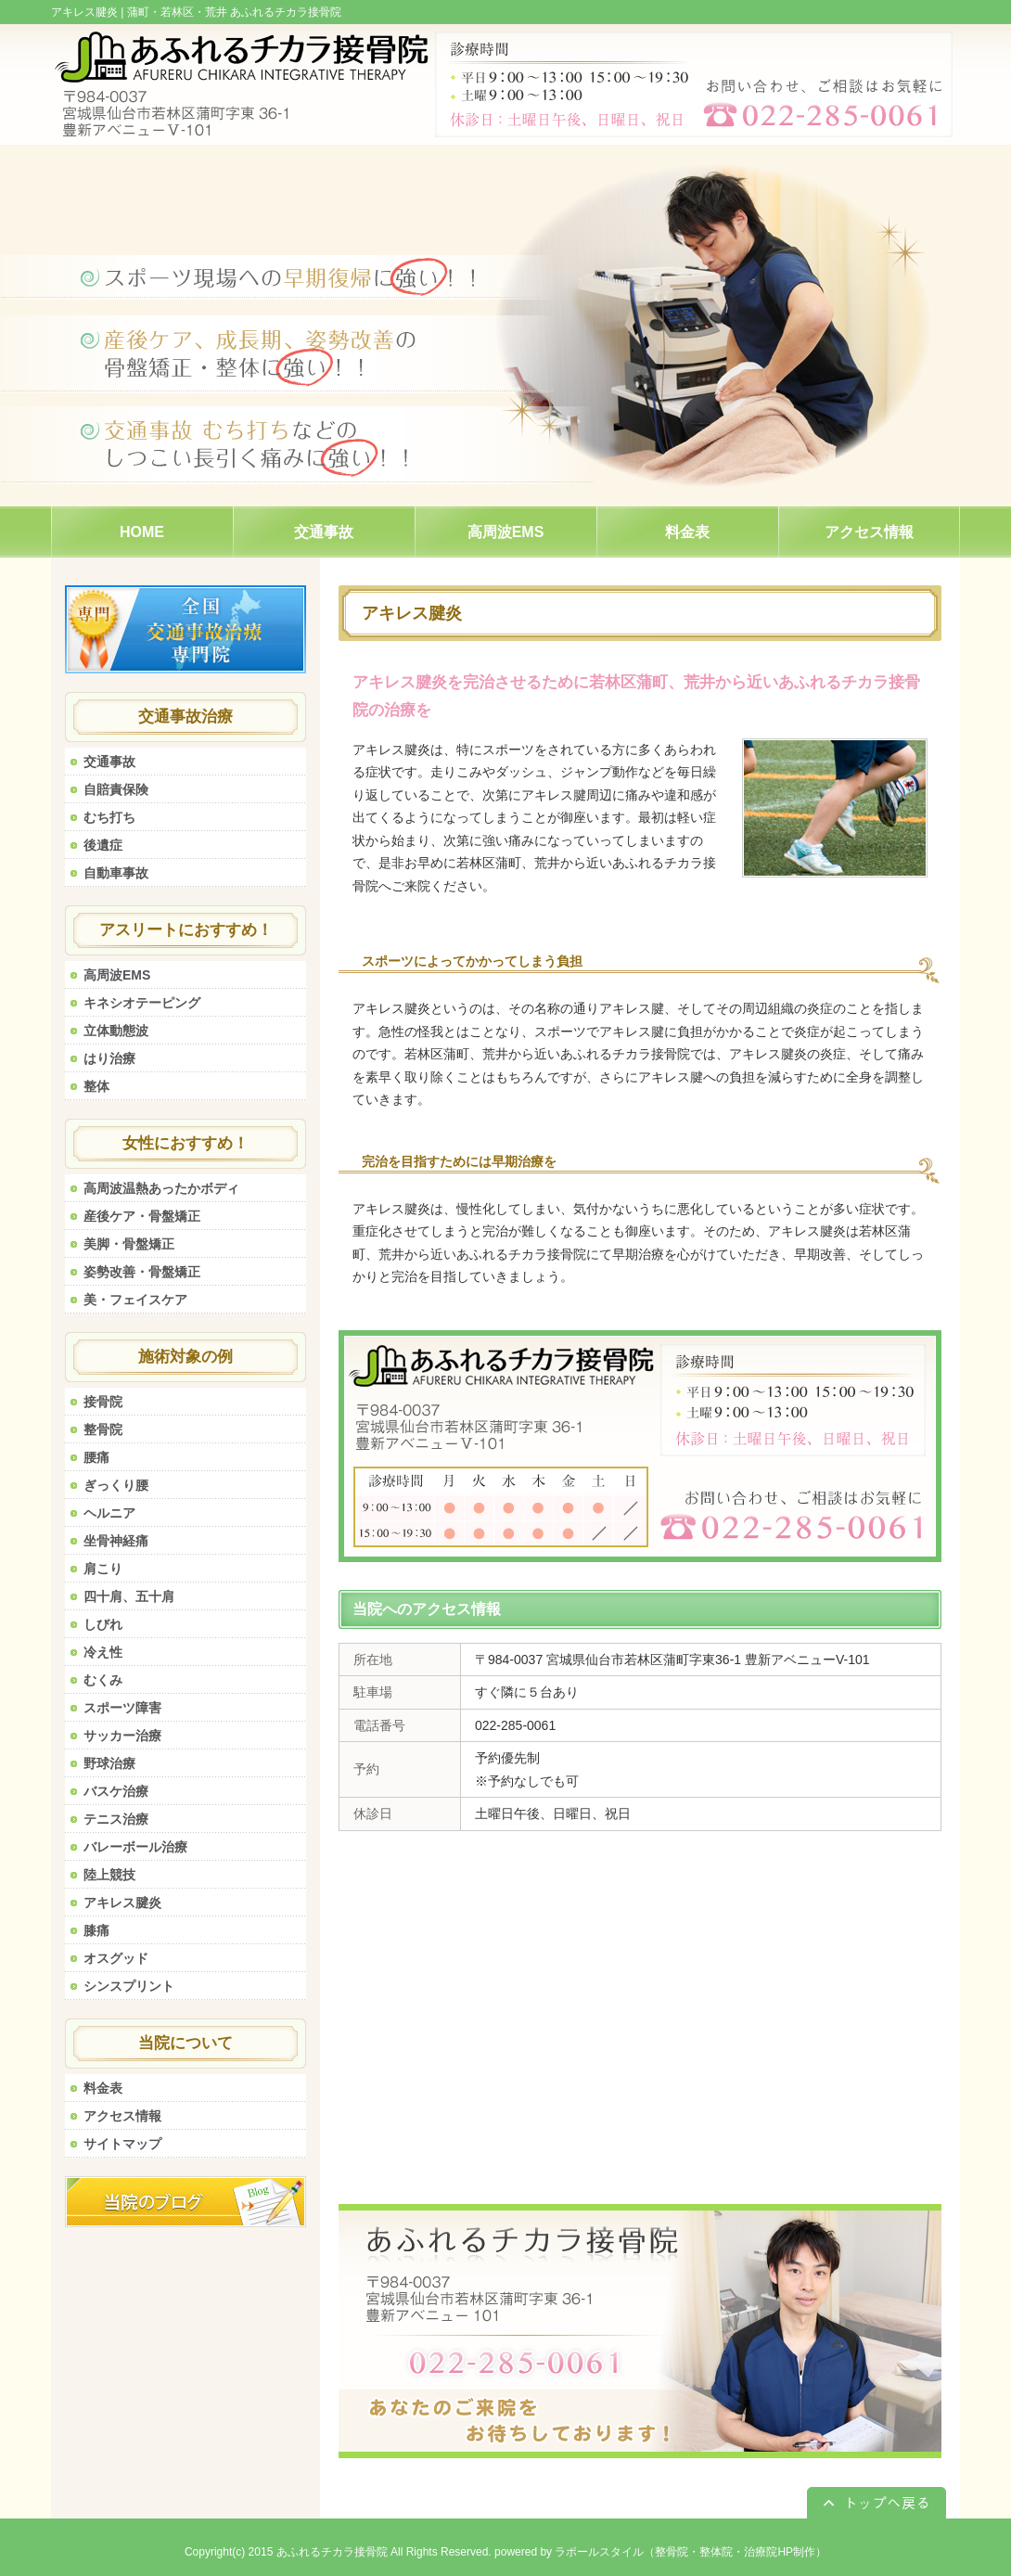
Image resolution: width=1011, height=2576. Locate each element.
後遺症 (102, 845)
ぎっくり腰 (115, 1485)
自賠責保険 (115, 789)
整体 (96, 1086)
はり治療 (109, 1058)
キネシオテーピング (141, 1002)
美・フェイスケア (135, 1299)
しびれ (102, 1624)
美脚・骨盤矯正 (128, 1244)
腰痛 (96, 1457)
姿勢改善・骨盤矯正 (141, 1271)
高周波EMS (116, 975)
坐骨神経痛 (115, 1540)
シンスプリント (128, 1986)
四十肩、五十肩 (128, 1596)
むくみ (102, 1679)
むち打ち (109, 817)
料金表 (102, 2088)
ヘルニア (109, 1513)
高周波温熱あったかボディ (161, 1188)
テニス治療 (115, 1819)
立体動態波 (115, 1030)
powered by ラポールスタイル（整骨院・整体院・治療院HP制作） (660, 2551)
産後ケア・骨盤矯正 (141, 1216)
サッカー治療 (122, 1735)
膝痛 (96, 1930)
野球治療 (109, 1763)
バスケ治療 (115, 1791)
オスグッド (115, 1958)
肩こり (102, 1568)
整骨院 (102, 1429)
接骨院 (102, 1401)
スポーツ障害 (122, 1707)
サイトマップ (122, 2143)
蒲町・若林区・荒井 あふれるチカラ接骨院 (234, 12)
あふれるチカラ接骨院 (332, 2551)
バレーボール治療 (135, 1846)
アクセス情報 (122, 2115)
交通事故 (109, 761)
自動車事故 (115, 872)
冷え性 (102, 1652)
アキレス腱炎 (122, 1902)
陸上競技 (109, 1874)
